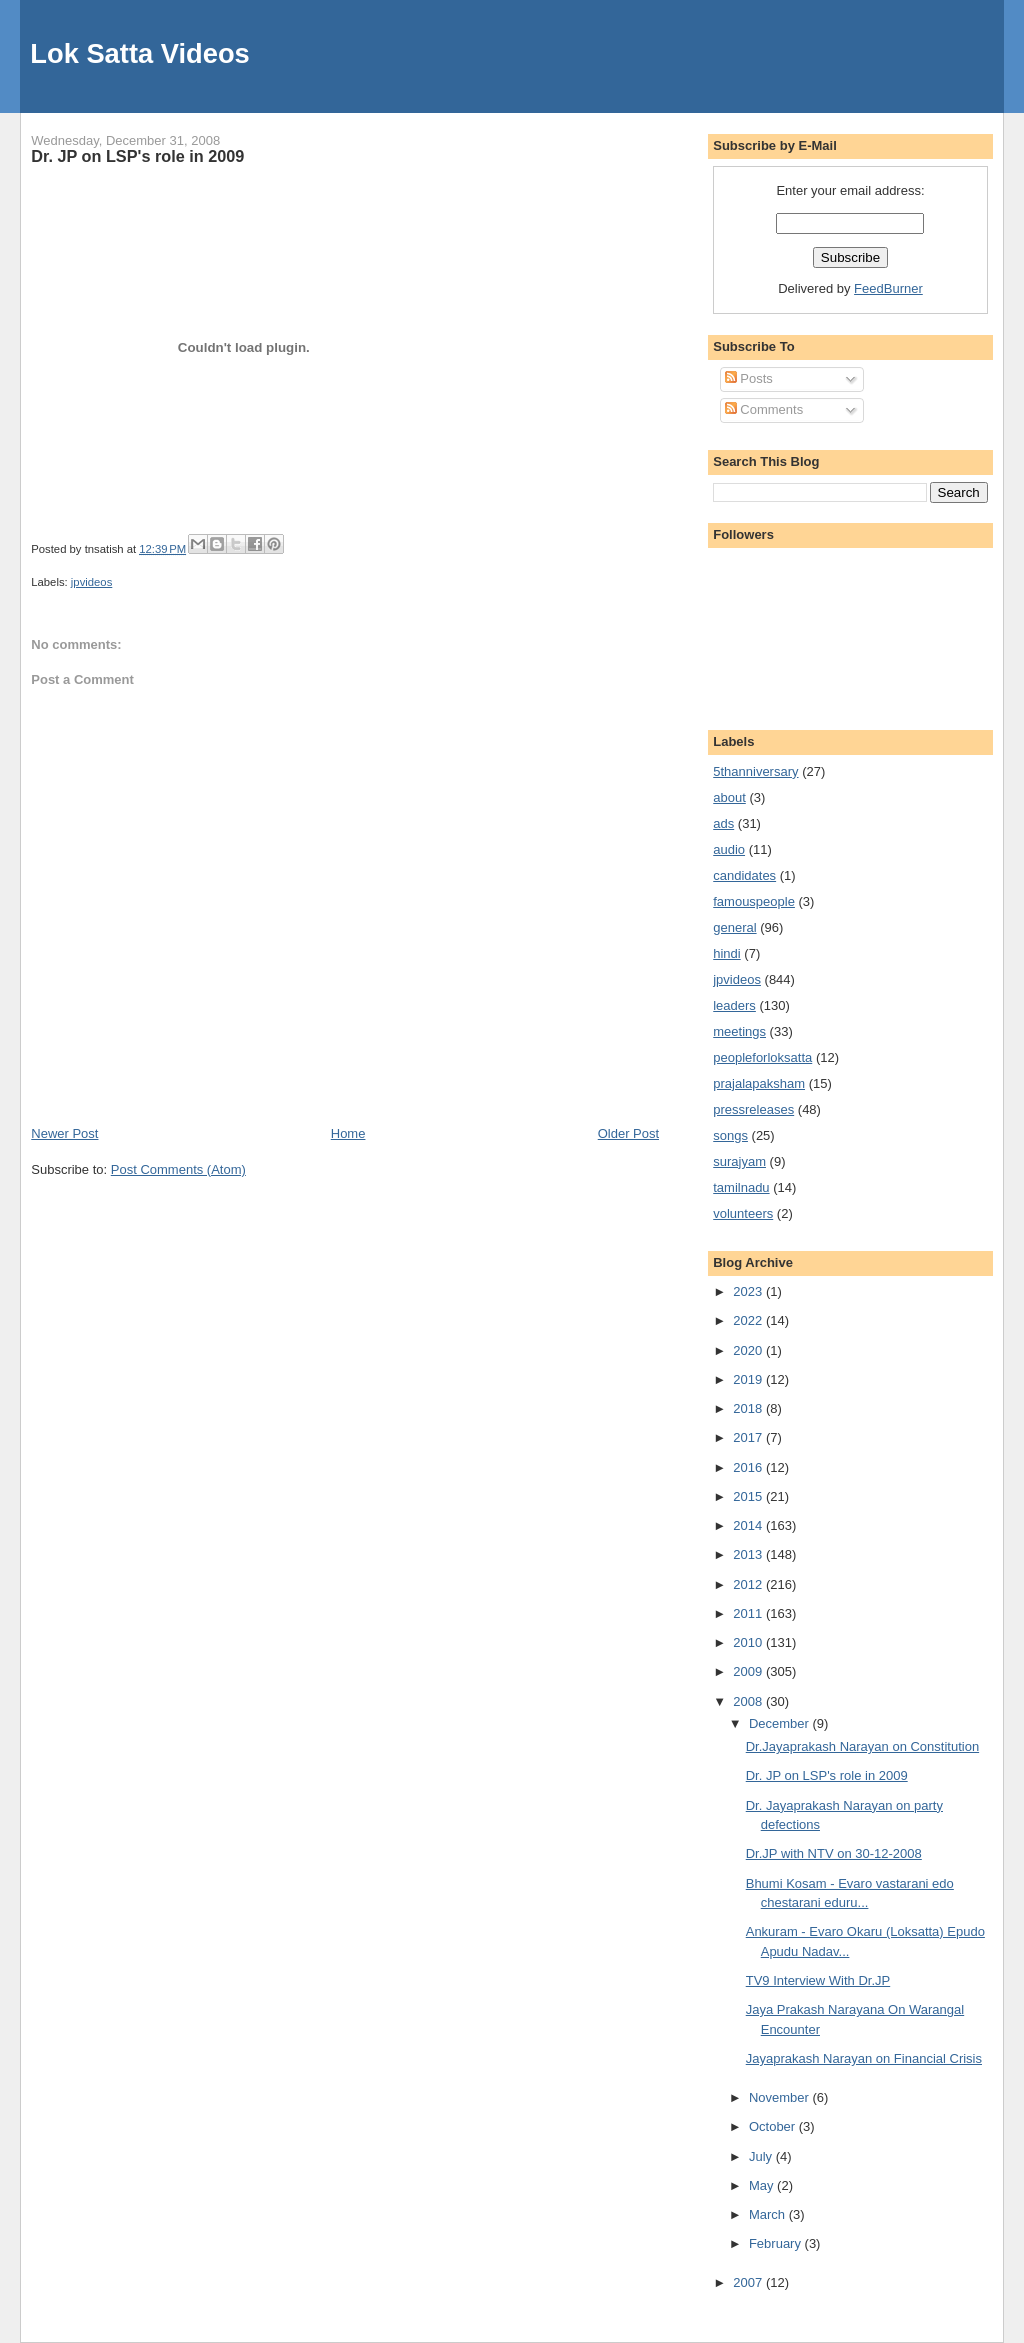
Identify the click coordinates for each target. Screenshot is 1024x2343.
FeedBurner (888, 288)
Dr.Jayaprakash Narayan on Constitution (862, 1746)
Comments (764, 409)
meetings (739, 1031)
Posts (749, 378)
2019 (749, 1379)
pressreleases (753, 1109)
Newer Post (64, 1133)
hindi (726, 953)
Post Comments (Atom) (178, 1169)
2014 (749, 1525)
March (769, 2214)
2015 (749, 1496)
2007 (749, 2282)
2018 (749, 1408)
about (729, 797)
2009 (749, 1671)
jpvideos (91, 582)
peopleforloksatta (762, 1057)
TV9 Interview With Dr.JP (818, 1980)
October (774, 2126)
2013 (749, 1554)
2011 (749, 1613)
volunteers (743, 1213)
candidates (744, 875)
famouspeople (754, 901)
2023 (749, 1291)
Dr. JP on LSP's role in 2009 (137, 156)
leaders (734, 1005)
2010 (749, 1642)
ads (723, 823)
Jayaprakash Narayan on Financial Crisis (864, 2058)
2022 (749, 1320)
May (763, 2185)
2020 (749, 1350)
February (777, 2243)
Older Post (628, 1133)
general (734, 927)
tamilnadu (741, 1187)
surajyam (739, 1161)
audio (729, 849)
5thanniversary (755, 771)
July (762, 2156)
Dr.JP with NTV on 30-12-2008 (834, 1853)
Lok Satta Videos (139, 53)
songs (730, 1135)
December (781, 1723)
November (781, 2097)
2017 (749, 1437)
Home (348, 1133)
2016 (749, 1467)
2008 (749, 1701)
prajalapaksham (759, 1083)
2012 (749, 1584)
